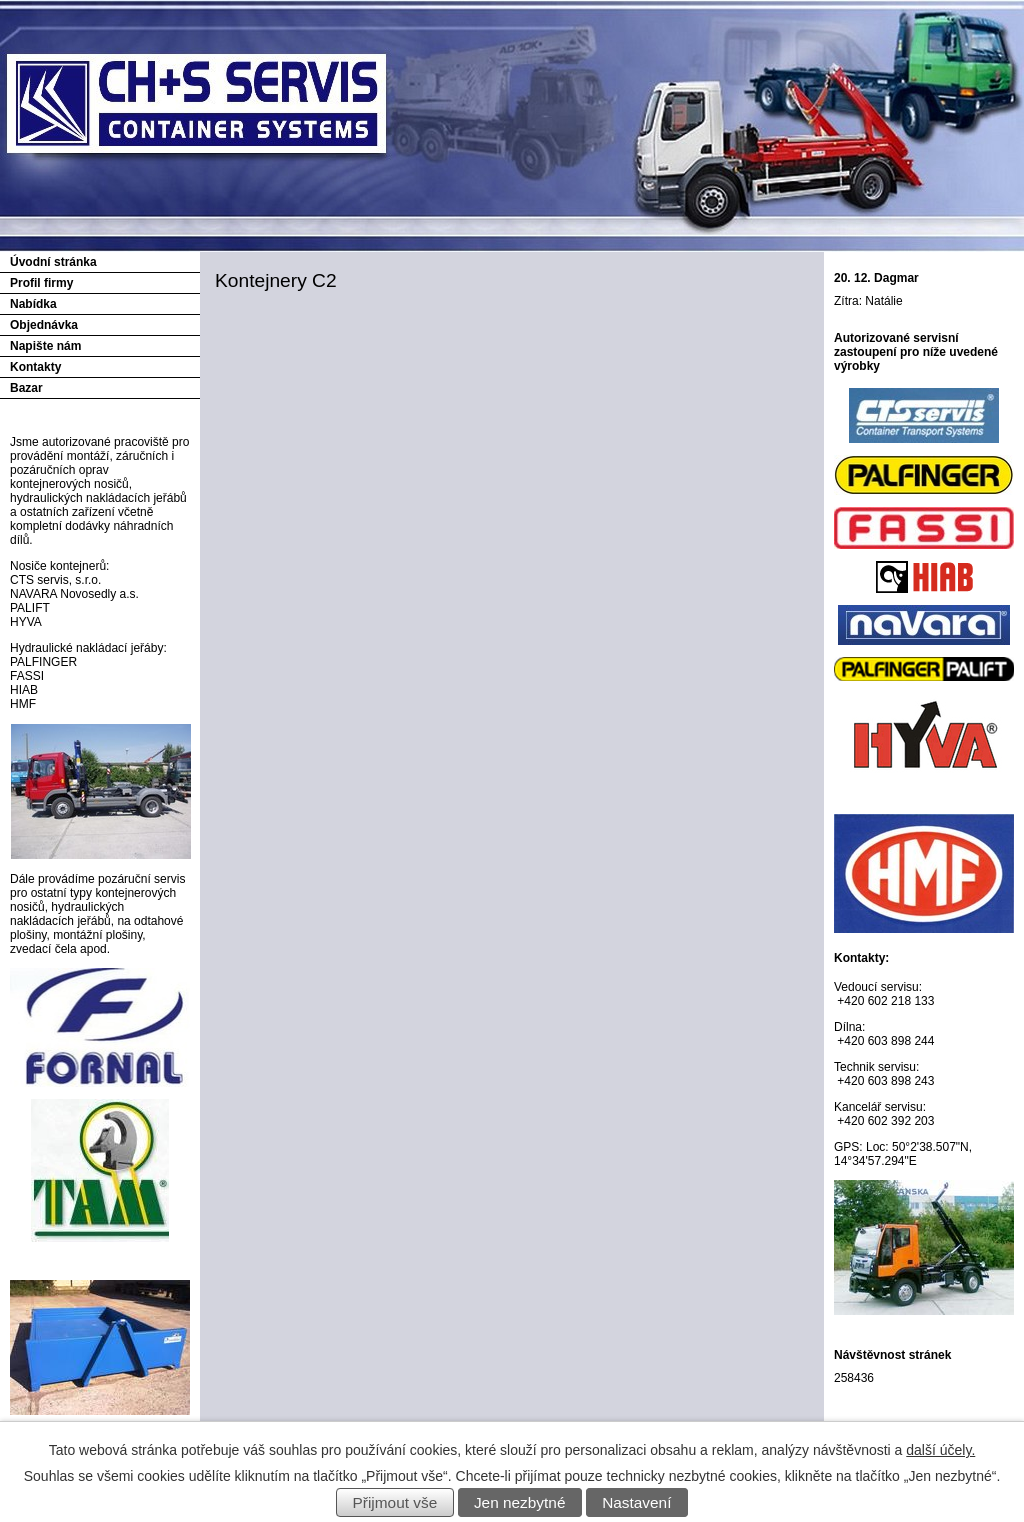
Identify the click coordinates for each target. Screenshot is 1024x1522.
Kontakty (35, 367)
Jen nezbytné (520, 1502)
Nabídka (33, 304)
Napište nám (45, 346)
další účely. (940, 1450)
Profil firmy (41, 283)
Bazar (26, 388)
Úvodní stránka (53, 262)
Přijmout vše (395, 1502)
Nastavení (636, 1502)
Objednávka (44, 325)
